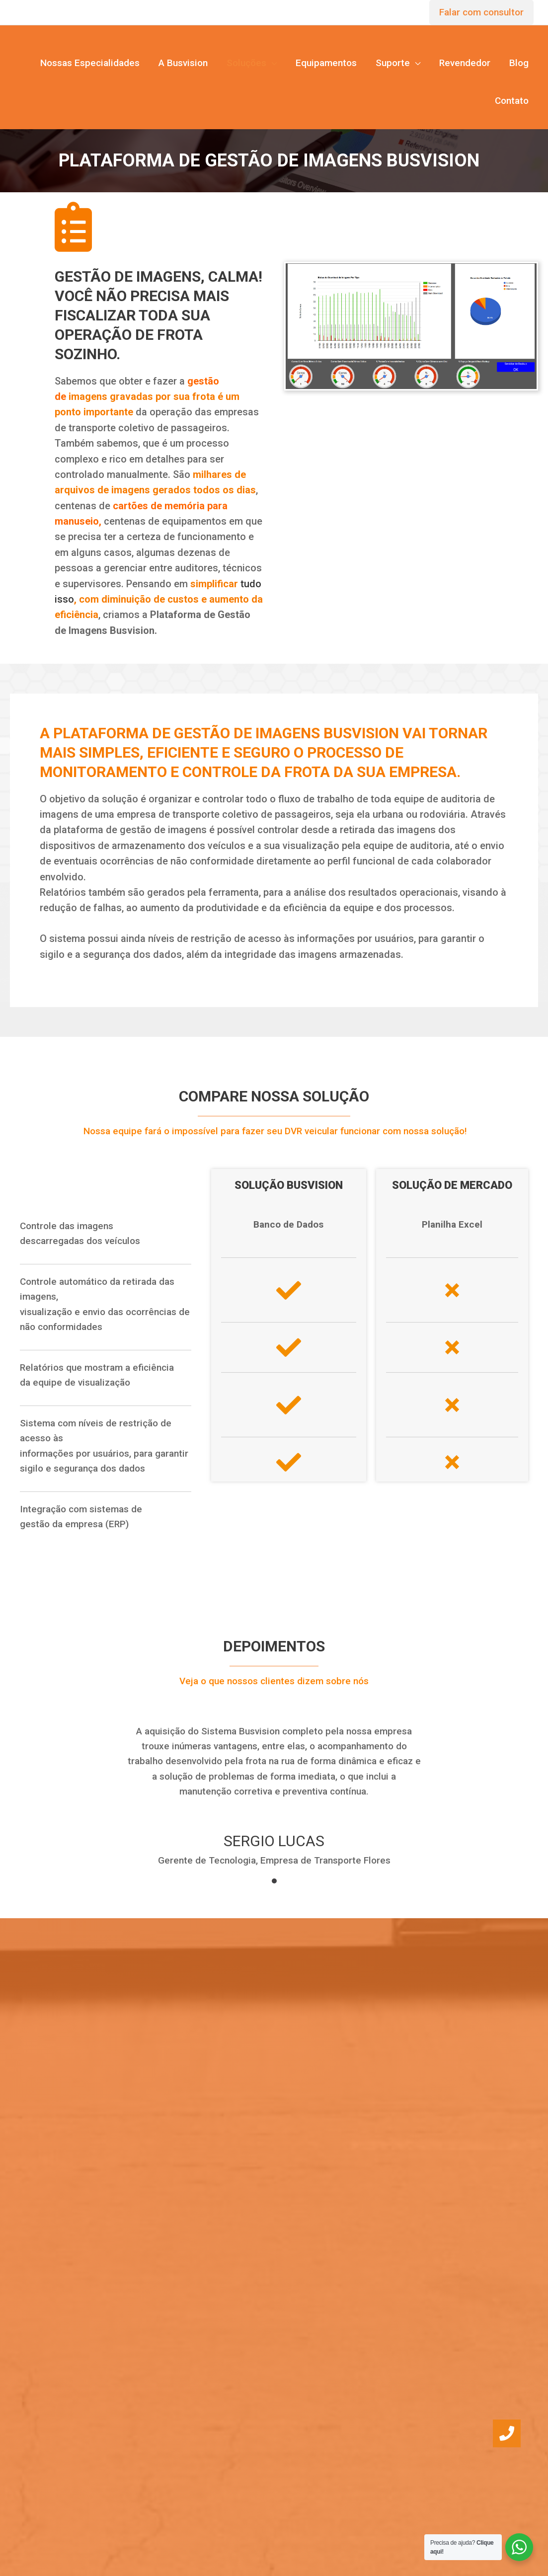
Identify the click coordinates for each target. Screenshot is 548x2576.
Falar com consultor (481, 12)
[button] (507, 2433)
